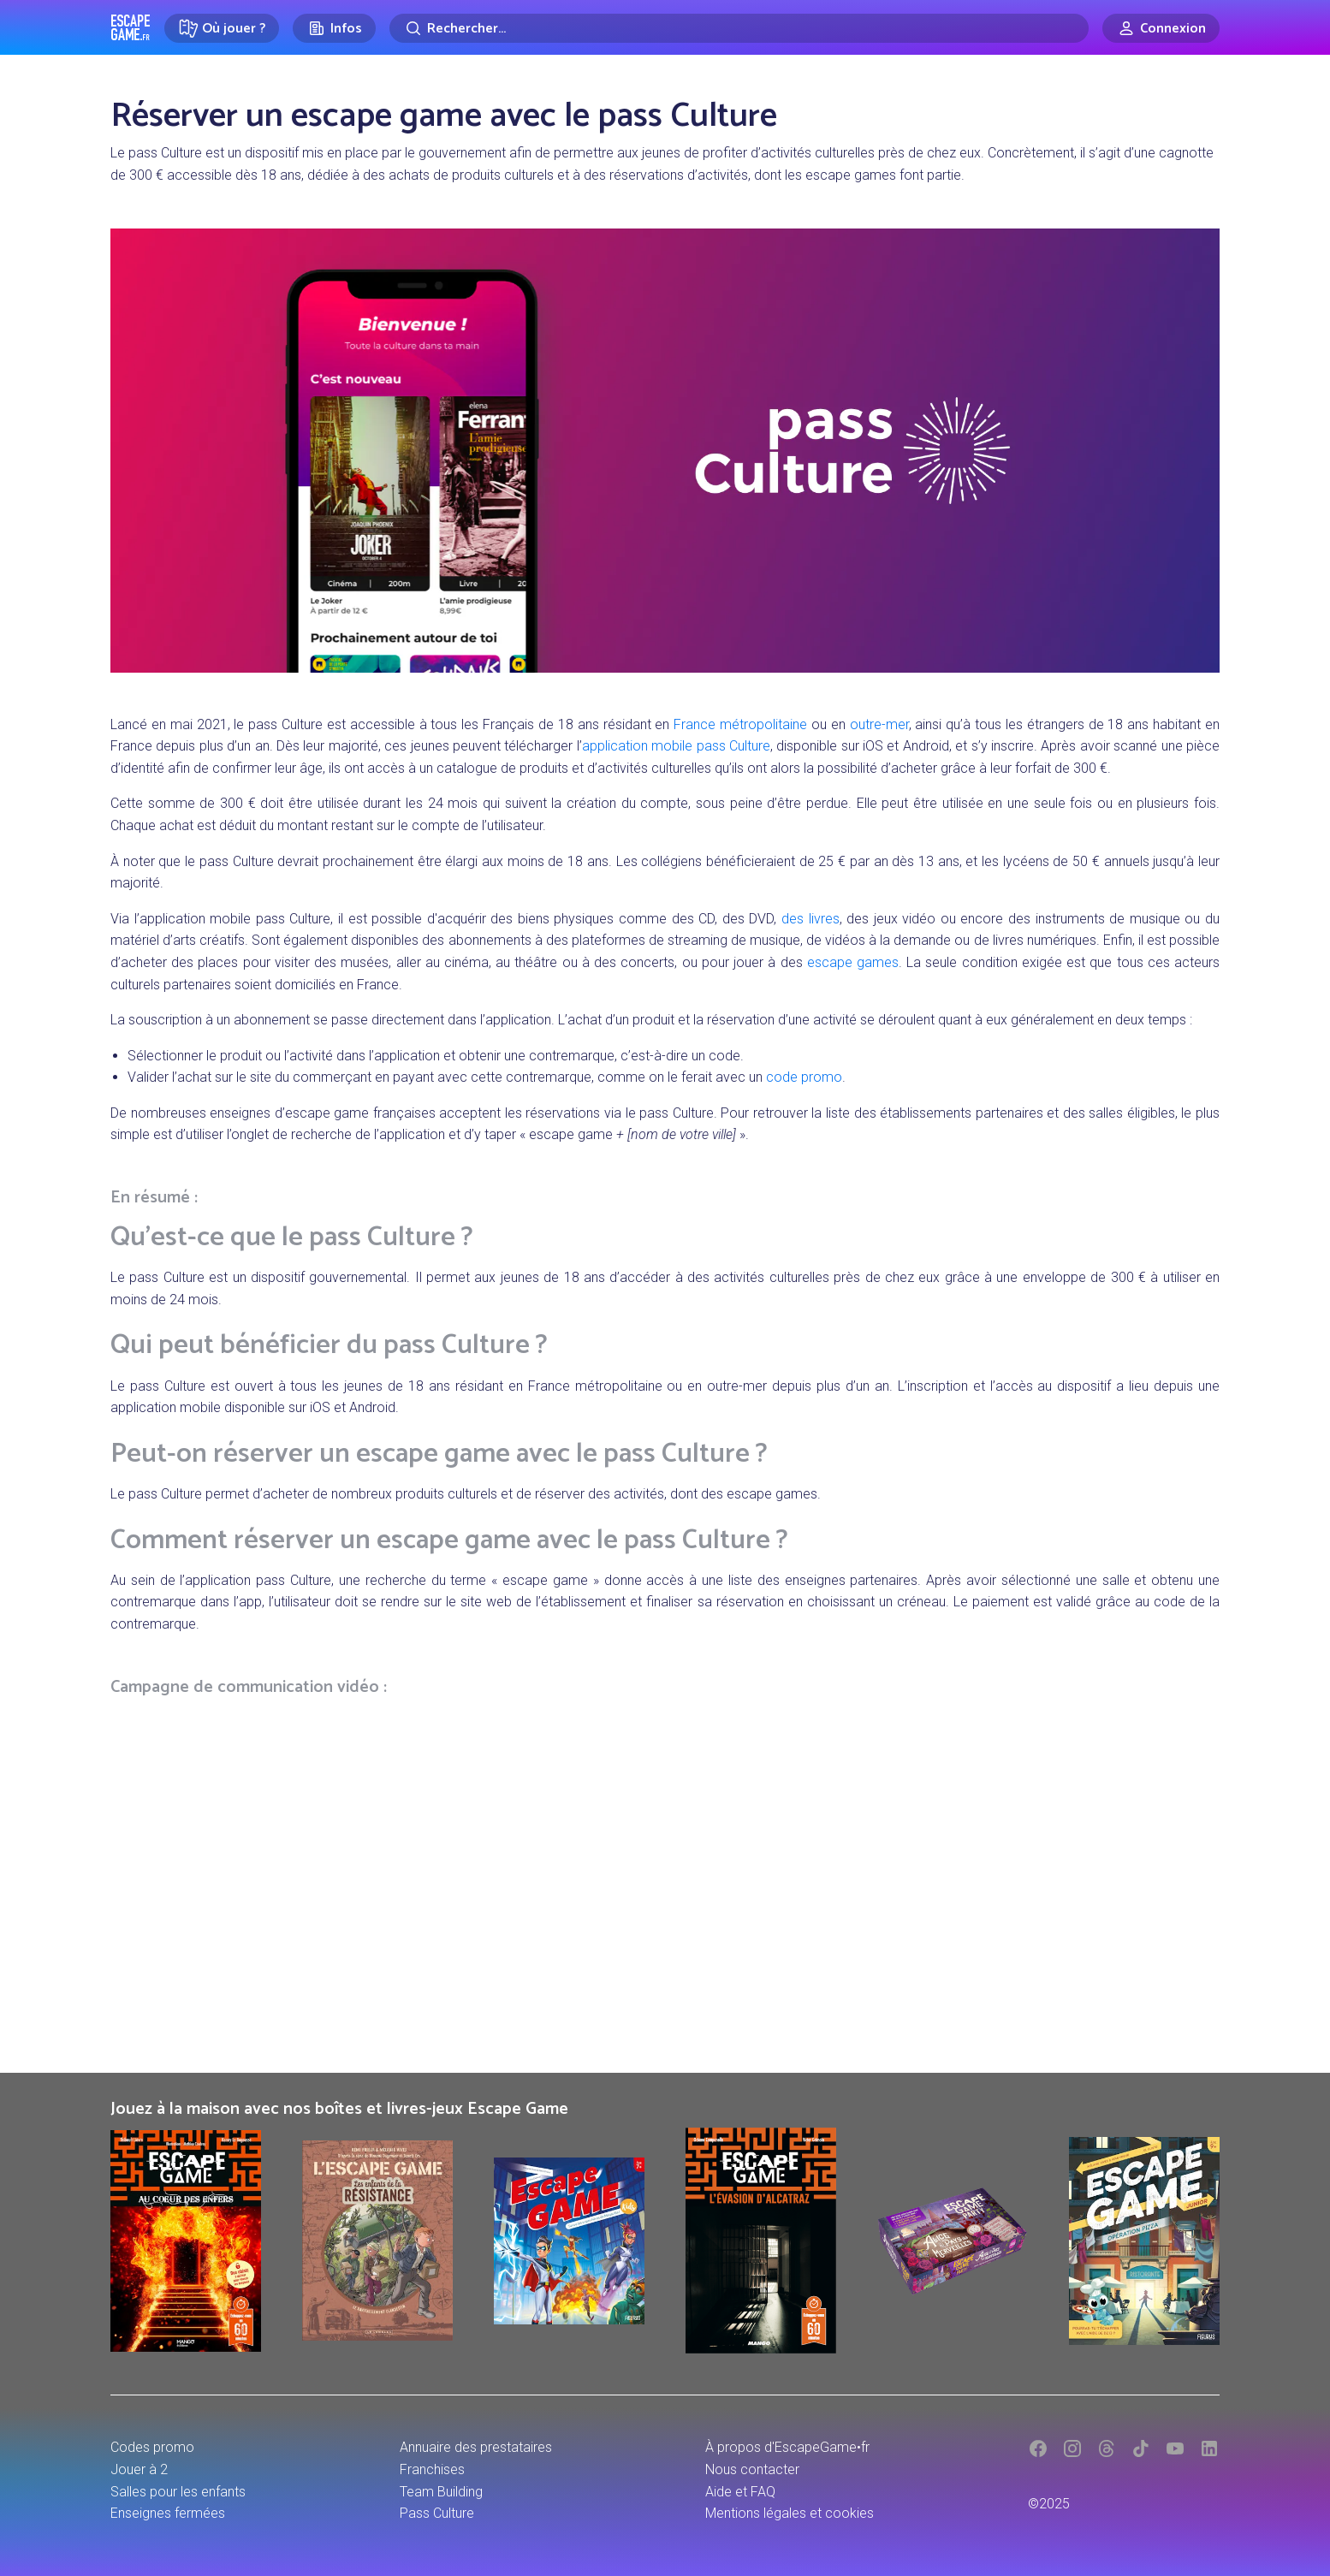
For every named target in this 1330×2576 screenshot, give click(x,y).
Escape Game (130, 27)
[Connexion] (1161, 28)
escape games (853, 962)
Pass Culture (437, 2513)
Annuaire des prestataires (476, 2447)
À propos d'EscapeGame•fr (787, 2447)
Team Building (441, 2492)
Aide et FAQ (740, 2492)
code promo (804, 1077)
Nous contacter (752, 2469)
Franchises (432, 2469)
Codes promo (152, 2447)
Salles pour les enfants (178, 2492)
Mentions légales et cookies (789, 2513)
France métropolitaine (740, 724)
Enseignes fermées (167, 2513)
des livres (810, 919)
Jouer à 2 (139, 2469)
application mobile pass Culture (676, 746)
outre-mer (879, 724)
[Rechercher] (739, 28)
